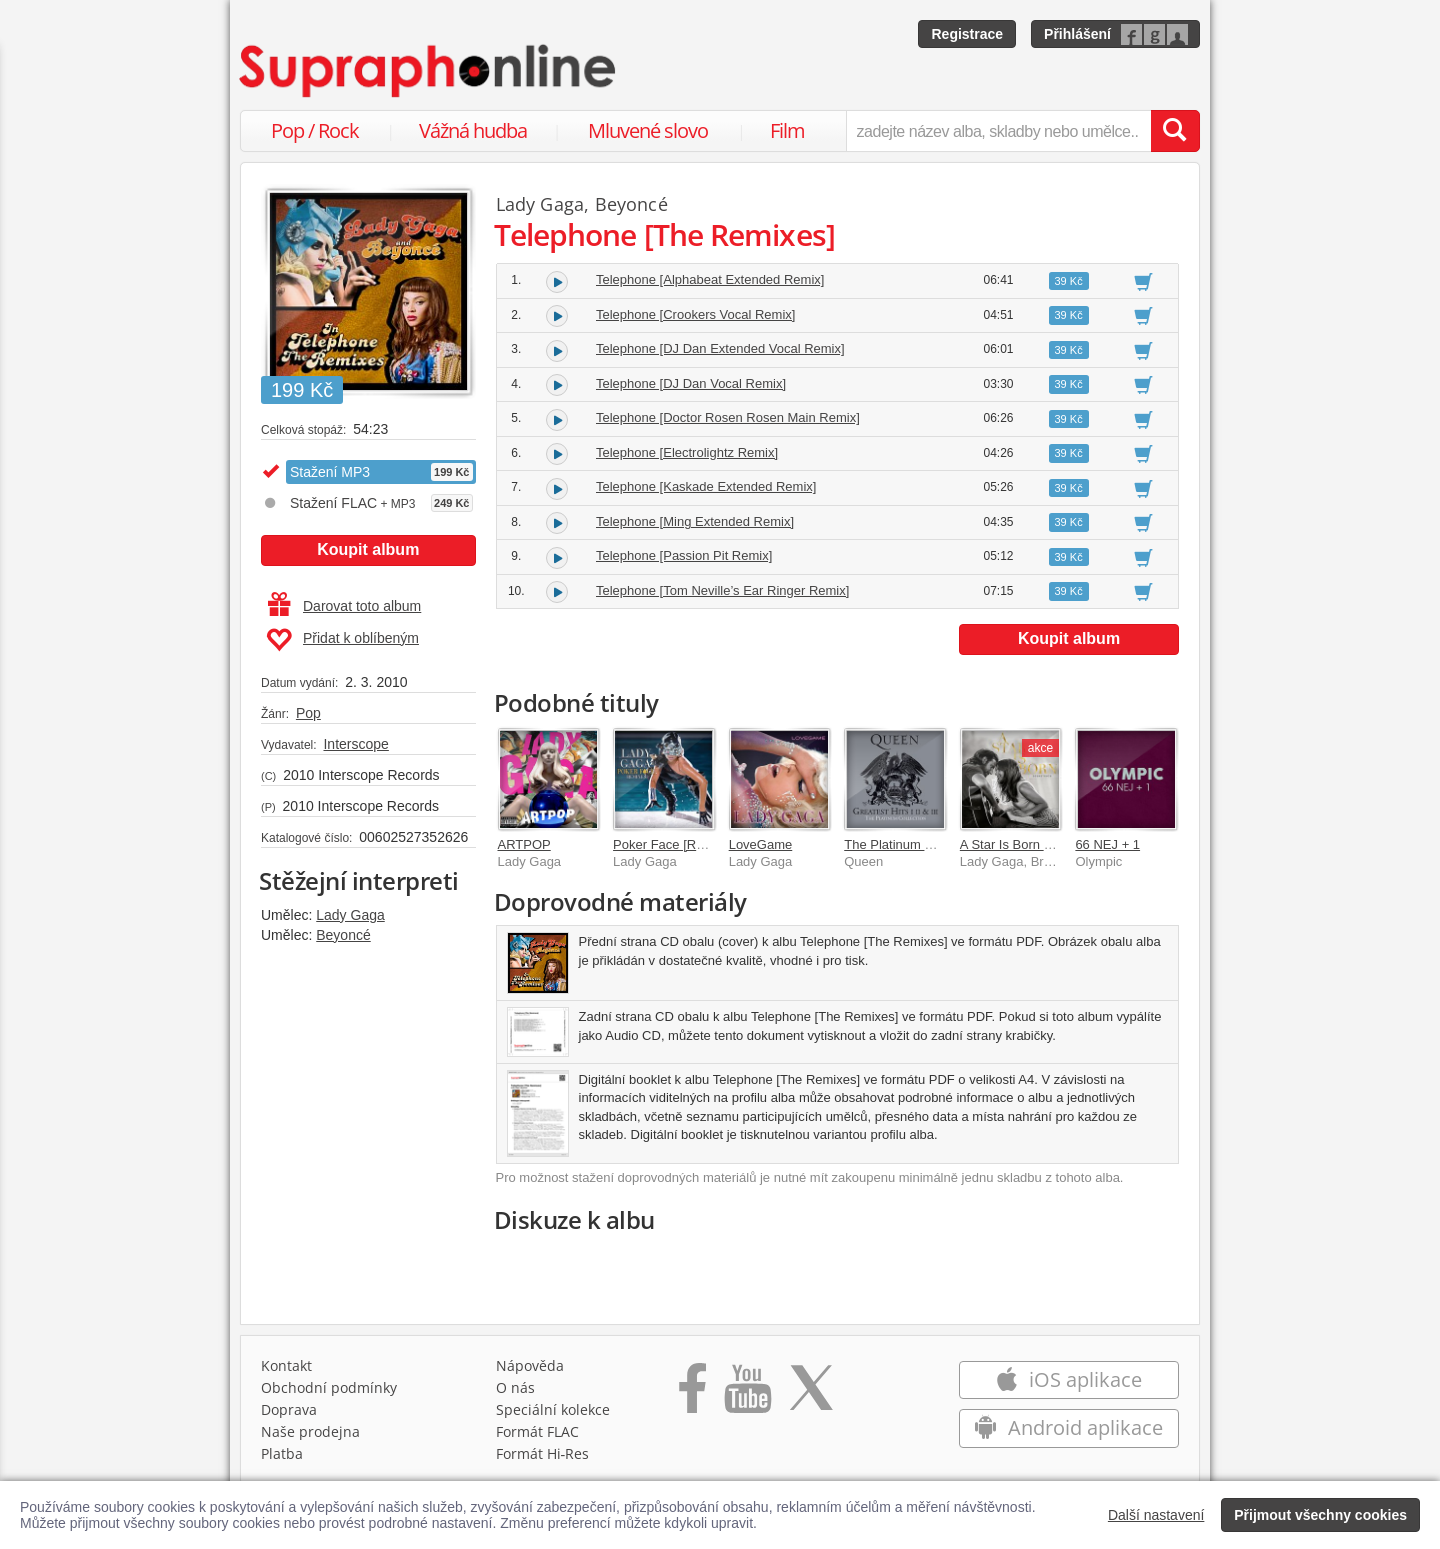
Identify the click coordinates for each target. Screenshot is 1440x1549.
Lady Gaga (350, 915)
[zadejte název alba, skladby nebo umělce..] (998, 131)
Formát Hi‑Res (543, 1453)
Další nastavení (1156, 1515)
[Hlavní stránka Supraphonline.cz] (429, 71)
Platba (282, 1453)
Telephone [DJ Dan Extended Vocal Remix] (720, 348)
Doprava (289, 1409)
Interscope (355, 744)
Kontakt (286, 1365)
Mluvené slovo (648, 130)
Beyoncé (343, 935)
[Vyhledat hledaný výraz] (1175, 131)
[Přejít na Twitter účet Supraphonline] (811, 1395)
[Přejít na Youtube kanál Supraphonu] (747, 1395)
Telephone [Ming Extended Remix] (695, 521)
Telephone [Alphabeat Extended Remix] (710, 279)
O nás (515, 1387)
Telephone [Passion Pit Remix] (684, 555)
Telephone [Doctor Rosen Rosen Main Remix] (728, 417)
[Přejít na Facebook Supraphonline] (692, 1395)
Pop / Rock (315, 130)
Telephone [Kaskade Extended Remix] (706, 486)
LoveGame (761, 844)
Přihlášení (1077, 34)
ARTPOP (524, 844)
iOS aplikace (1068, 1379)
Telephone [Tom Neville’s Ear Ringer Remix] (722, 590)
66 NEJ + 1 (1107, 844)
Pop (308, 713)
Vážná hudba (473, 130)
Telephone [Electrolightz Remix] (687, 452)
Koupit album (368, 549)
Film (787, 130)
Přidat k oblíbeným (342, 640)
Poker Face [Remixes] (677, 844)
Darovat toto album (344, 606)
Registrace (967, 34)
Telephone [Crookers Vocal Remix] (695, 314)
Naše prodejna (310, 1431)
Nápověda (530, 1365)
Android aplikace (1068, 1427)
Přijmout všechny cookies (1320, 1515)
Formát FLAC (537, 1431)
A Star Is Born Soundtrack (1035, 844)
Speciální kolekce (553, 1409)
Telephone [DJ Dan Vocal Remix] (691, 383)
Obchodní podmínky (329, 1387)
